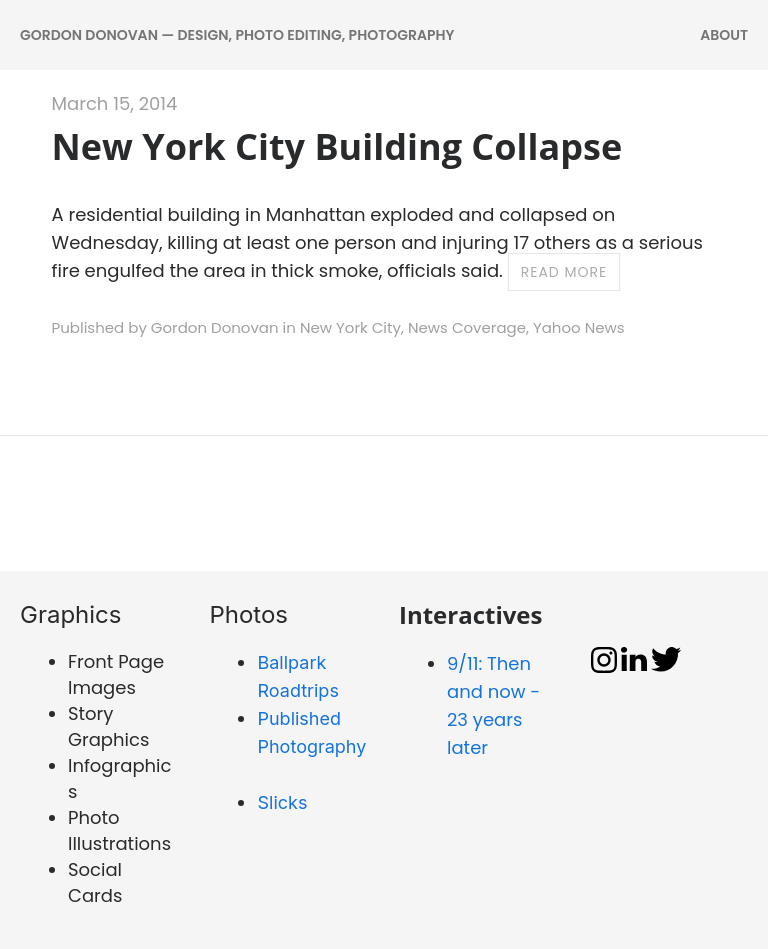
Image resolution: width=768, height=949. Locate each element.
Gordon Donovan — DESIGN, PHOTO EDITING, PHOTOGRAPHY (237, 35)
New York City (350, 327)
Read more (564, 272)
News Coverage (467, 327)
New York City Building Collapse (337, 146)
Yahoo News (579, 327)
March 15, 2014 (115, 103)
